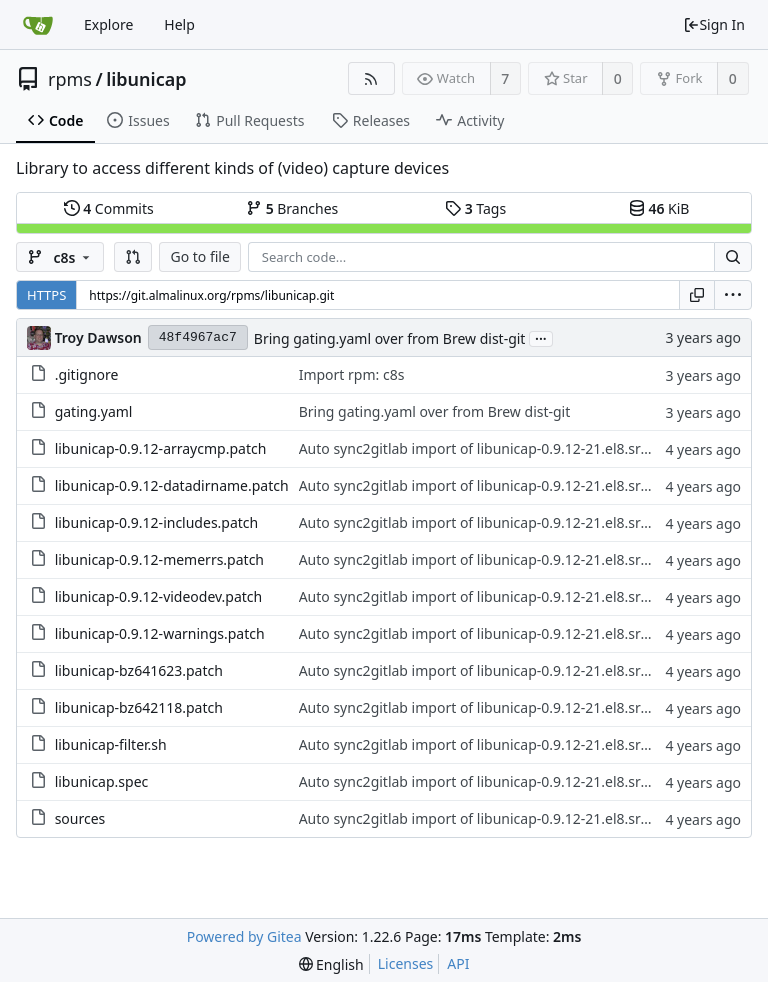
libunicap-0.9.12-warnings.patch (160, 633)
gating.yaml (94, 411)
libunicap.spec (102, 781)
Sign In (714, 24)
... (541, 337)
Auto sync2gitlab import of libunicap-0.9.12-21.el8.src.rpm (489, 448)
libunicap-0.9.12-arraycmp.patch (161, 448)
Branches (292, 208)
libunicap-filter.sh (111, 744)
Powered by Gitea (244, 936)
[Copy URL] (697, 295)
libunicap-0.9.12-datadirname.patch (172, 485)
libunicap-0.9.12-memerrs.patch (159, 559)
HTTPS (46, 295)
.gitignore (87, 374)
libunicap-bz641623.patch (139, 670)
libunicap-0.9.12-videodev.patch (159, 596)
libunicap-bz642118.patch (139, 707)
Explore (108, 24)
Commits (109, 208)
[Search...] (733, 257)
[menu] (733, 295)
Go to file (199, 256)
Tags (475, 208)
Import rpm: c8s (352, 374)
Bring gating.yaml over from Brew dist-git (390, 338)
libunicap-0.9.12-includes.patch (157, 522)
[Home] (38, 25)
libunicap (146, 79)
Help (179, 24)
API (458, 963)
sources (80, 818)
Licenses (406, 963)
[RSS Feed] (371, 78)
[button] (133, 257)
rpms (70, 79)
